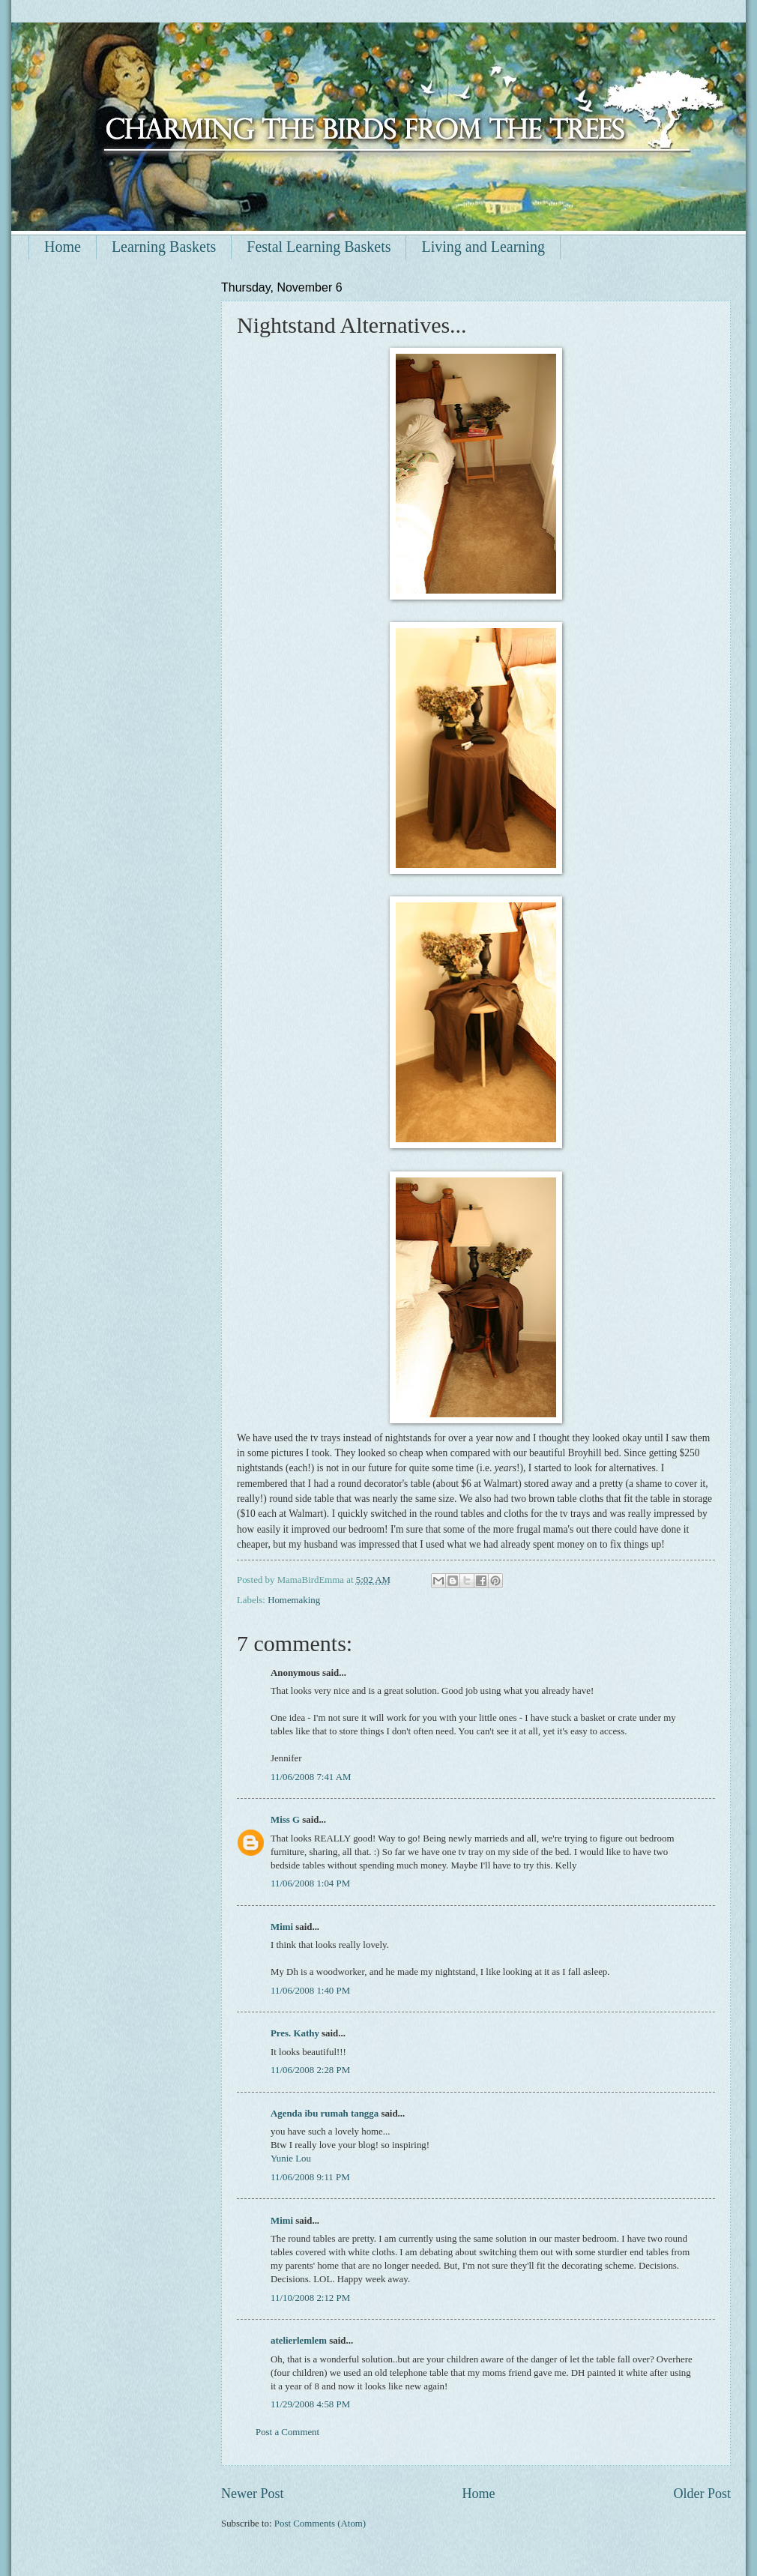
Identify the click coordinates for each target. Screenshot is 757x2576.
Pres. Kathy (295, 2033)
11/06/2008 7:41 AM (311, 1777)
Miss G (285, 1820)
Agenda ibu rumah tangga (324, 2113)
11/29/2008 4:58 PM (310, 2404)
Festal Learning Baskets (318, 246)
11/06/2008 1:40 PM (310, 1990)
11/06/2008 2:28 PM (310, 2070)
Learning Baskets (164, 246)
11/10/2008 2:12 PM (310, 2298)
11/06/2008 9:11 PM (310, 2177)
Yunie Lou (291, 2158)
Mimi (282, 1927)
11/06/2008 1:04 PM (310, 1883)
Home (62, 246)
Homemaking (294, 1600)
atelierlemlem (299, 2340)
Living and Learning (482, 246)
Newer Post (252, 2493)
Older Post (702, 2493)
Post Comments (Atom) (320, 2523)
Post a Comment (287, 2432)
